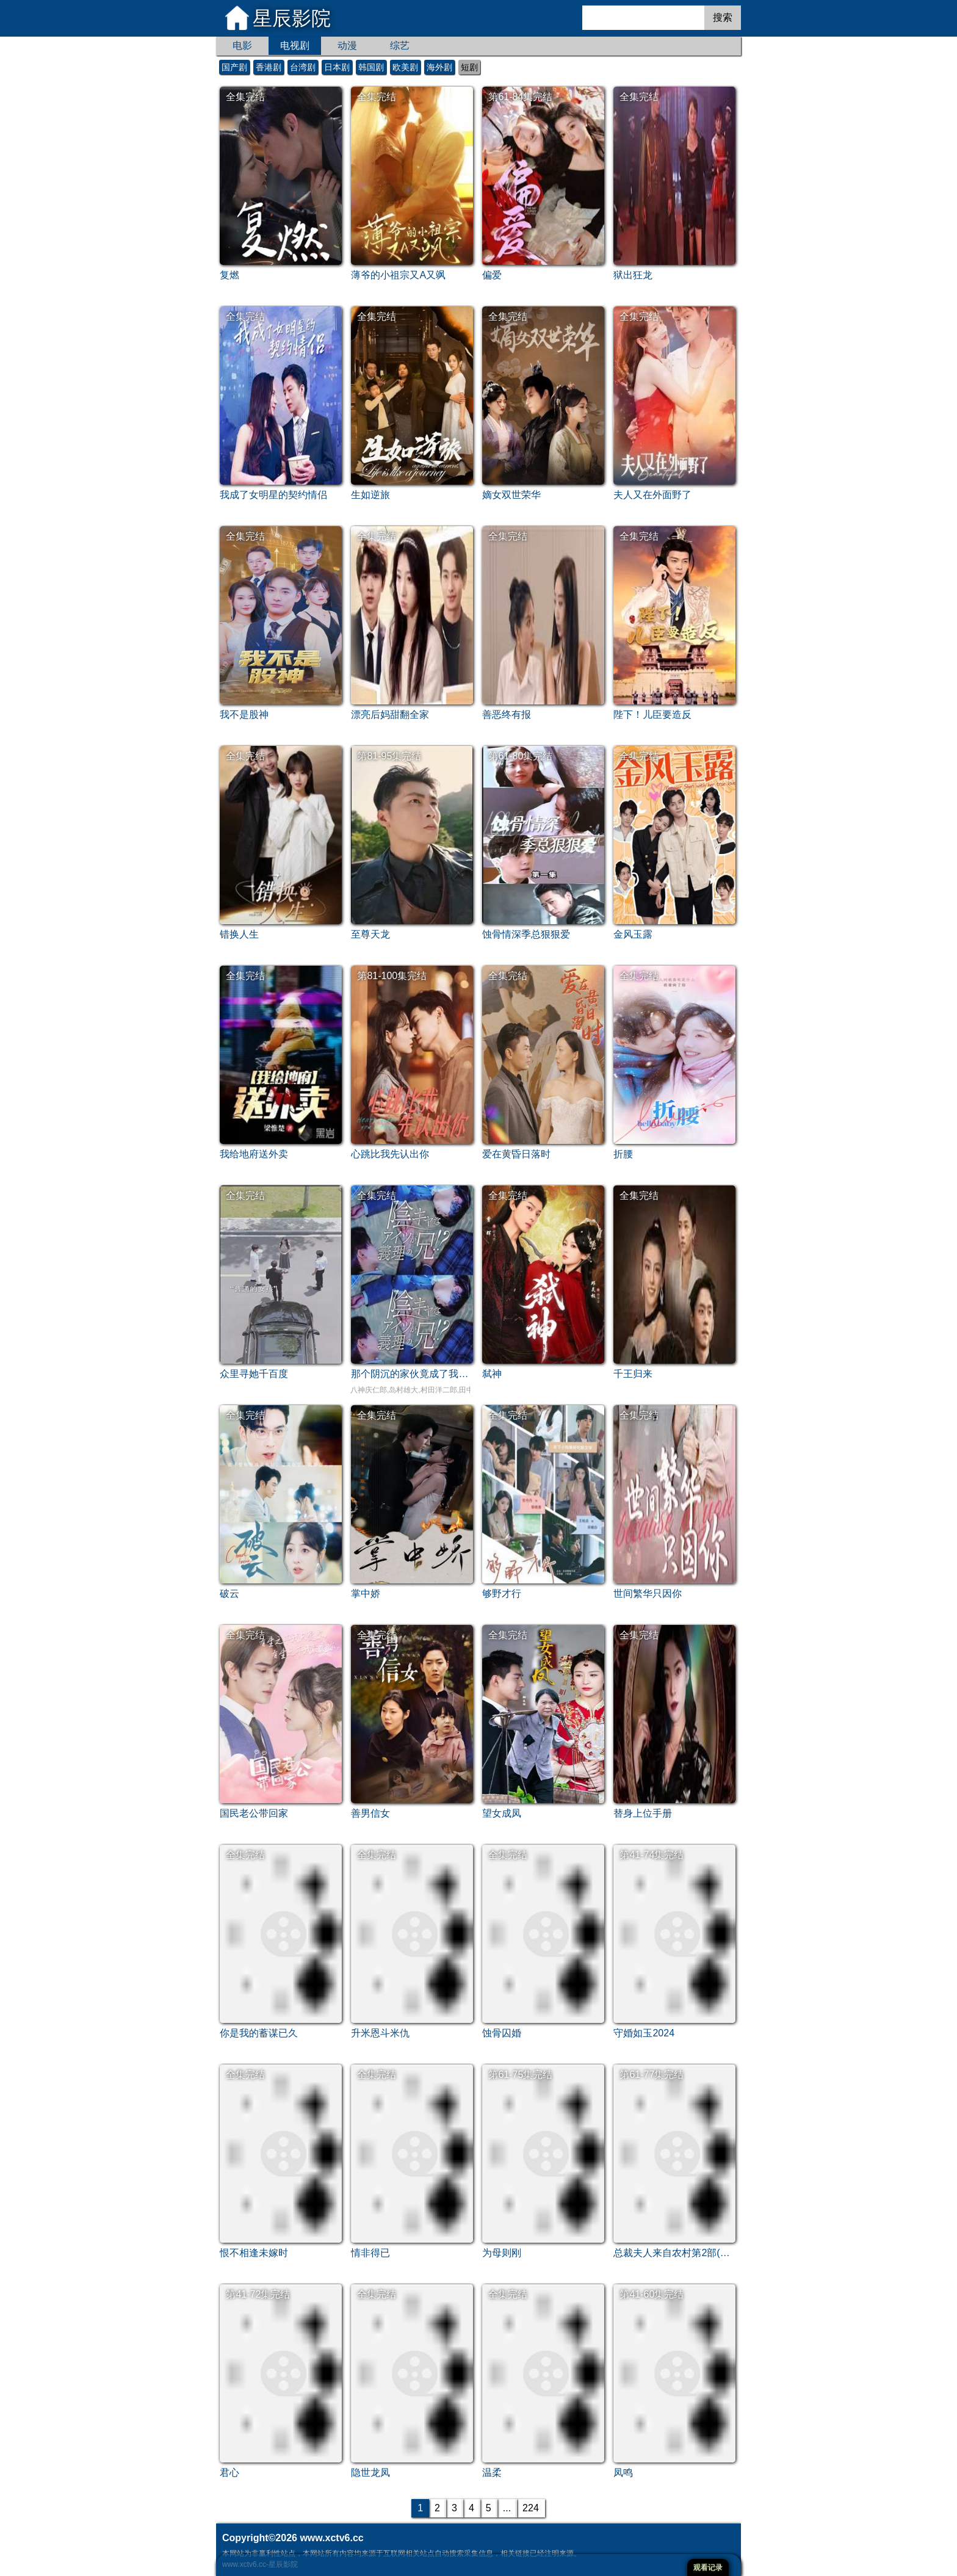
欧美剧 (405, 67)
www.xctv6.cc (331, 2538)
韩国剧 (371, 67)
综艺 (400, 45)
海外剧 (439, 67)
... (507, 2508)
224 (530, 2508)
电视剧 (294, 45)
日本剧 (337, 67)
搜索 (722, 17)
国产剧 (234, 67)
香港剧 (268, 67)
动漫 (347, 45)
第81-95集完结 (389, 756)
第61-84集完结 (520, 97)
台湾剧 (303, 67)
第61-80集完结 (520, 756)
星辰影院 (292, 18)
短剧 (469, 67)
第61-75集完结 (520, 2074)
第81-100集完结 (392, 976)
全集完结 (245, 97)
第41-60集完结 (651, 2294)
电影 (242, 45)
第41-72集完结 (258, 2294)
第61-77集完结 (651, 2074)
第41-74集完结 (651, 1855)
